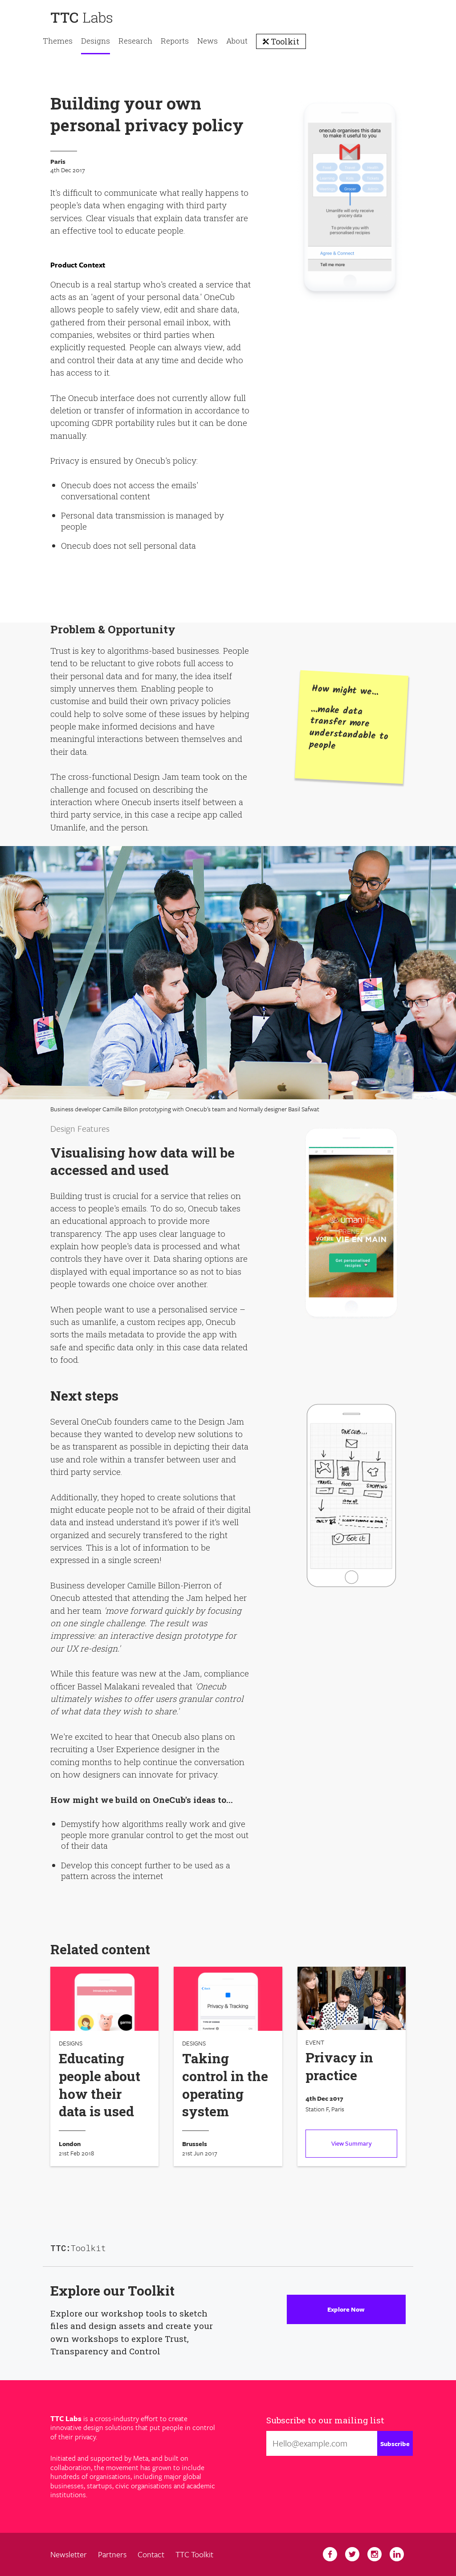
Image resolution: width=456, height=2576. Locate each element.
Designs (95, 41)
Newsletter (68, 2554)
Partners (112, 2554)
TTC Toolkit (194, 2554)
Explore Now (346, 2309)
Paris (57, 162)
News (207, 41)
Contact (151, 2554)
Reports (175, 41)
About (237, 41)
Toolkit (284, 41)
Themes (58, 41)
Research (135, 41)
